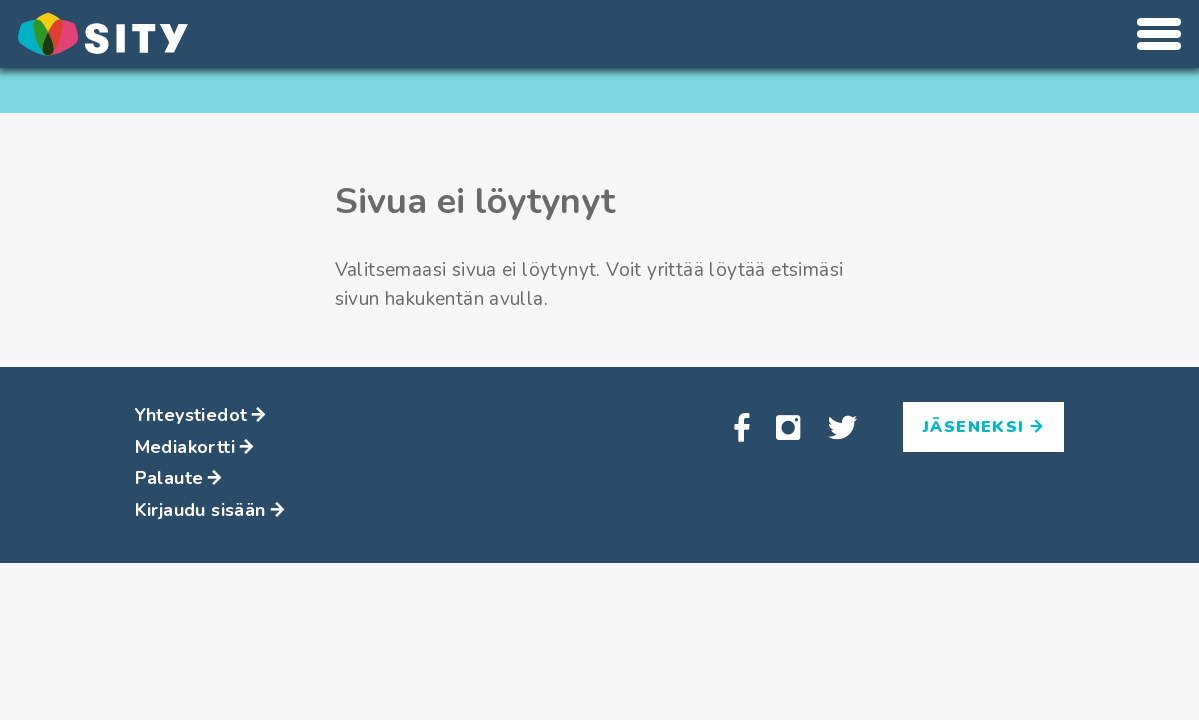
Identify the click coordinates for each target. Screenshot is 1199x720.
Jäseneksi (983, 427)
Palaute (179, 478)
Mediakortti (195, 447)
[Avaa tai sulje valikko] (1159, 34)
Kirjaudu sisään (210, 510)
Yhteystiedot (201, 415)
